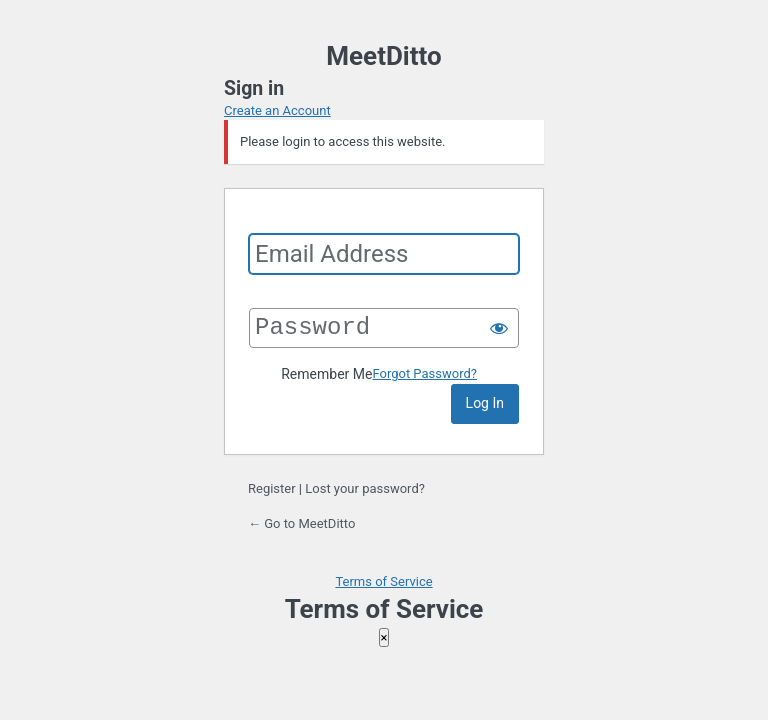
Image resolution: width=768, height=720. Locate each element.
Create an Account (277, 110)
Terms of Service (383, 581)
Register (272, 488)
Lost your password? (365, 488)
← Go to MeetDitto (301, 523)
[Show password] (499, 328)
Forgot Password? (424, 373)
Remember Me (326, 374)
